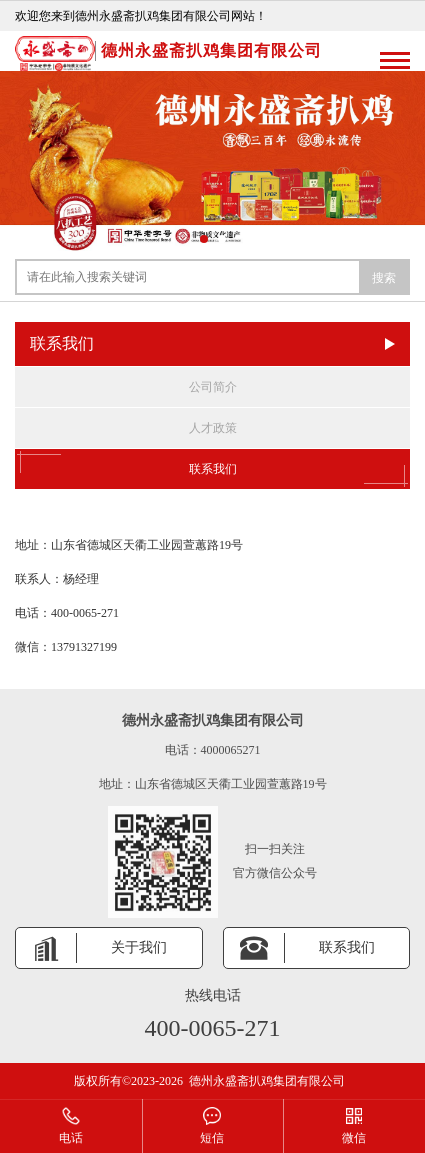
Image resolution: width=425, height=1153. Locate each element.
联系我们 (212, 469)
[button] (204, 239)
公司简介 (213, 387)
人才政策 (213, 428)
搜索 (384, 278)
